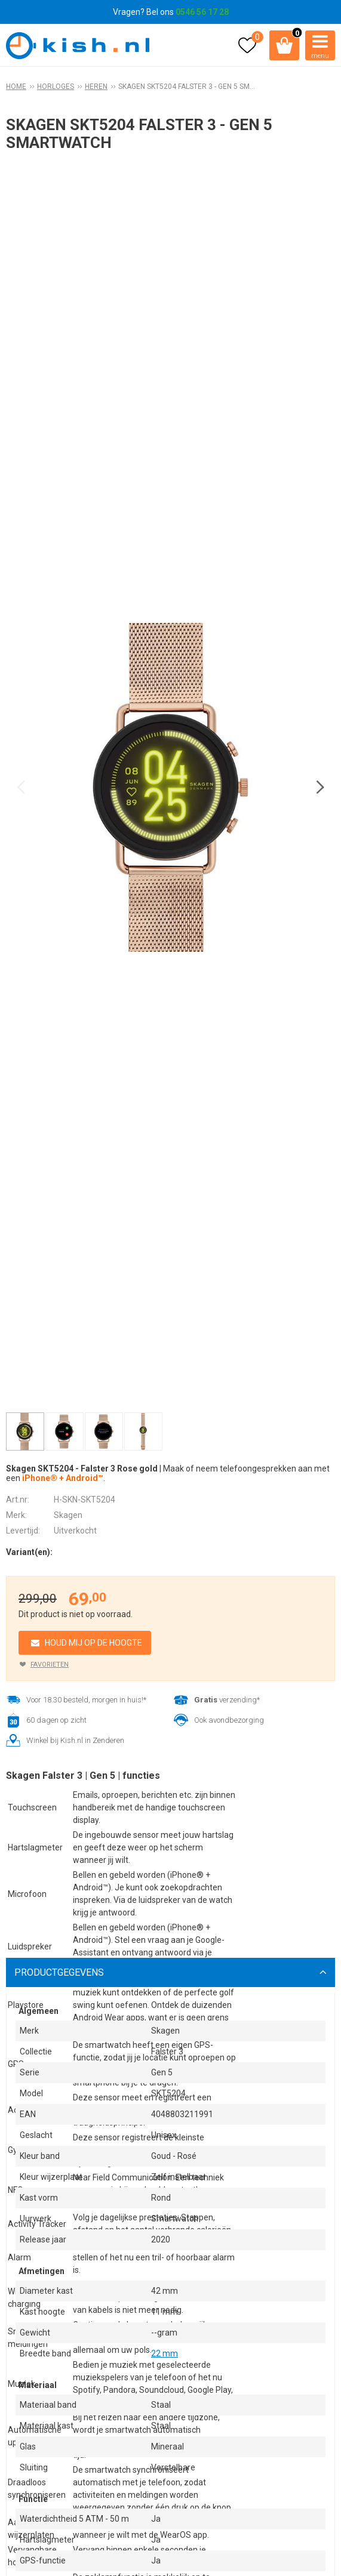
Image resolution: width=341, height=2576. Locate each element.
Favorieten (49, 1664)
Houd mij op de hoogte (93, 1643)
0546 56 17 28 (202, 12)
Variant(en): (29, 1552)
